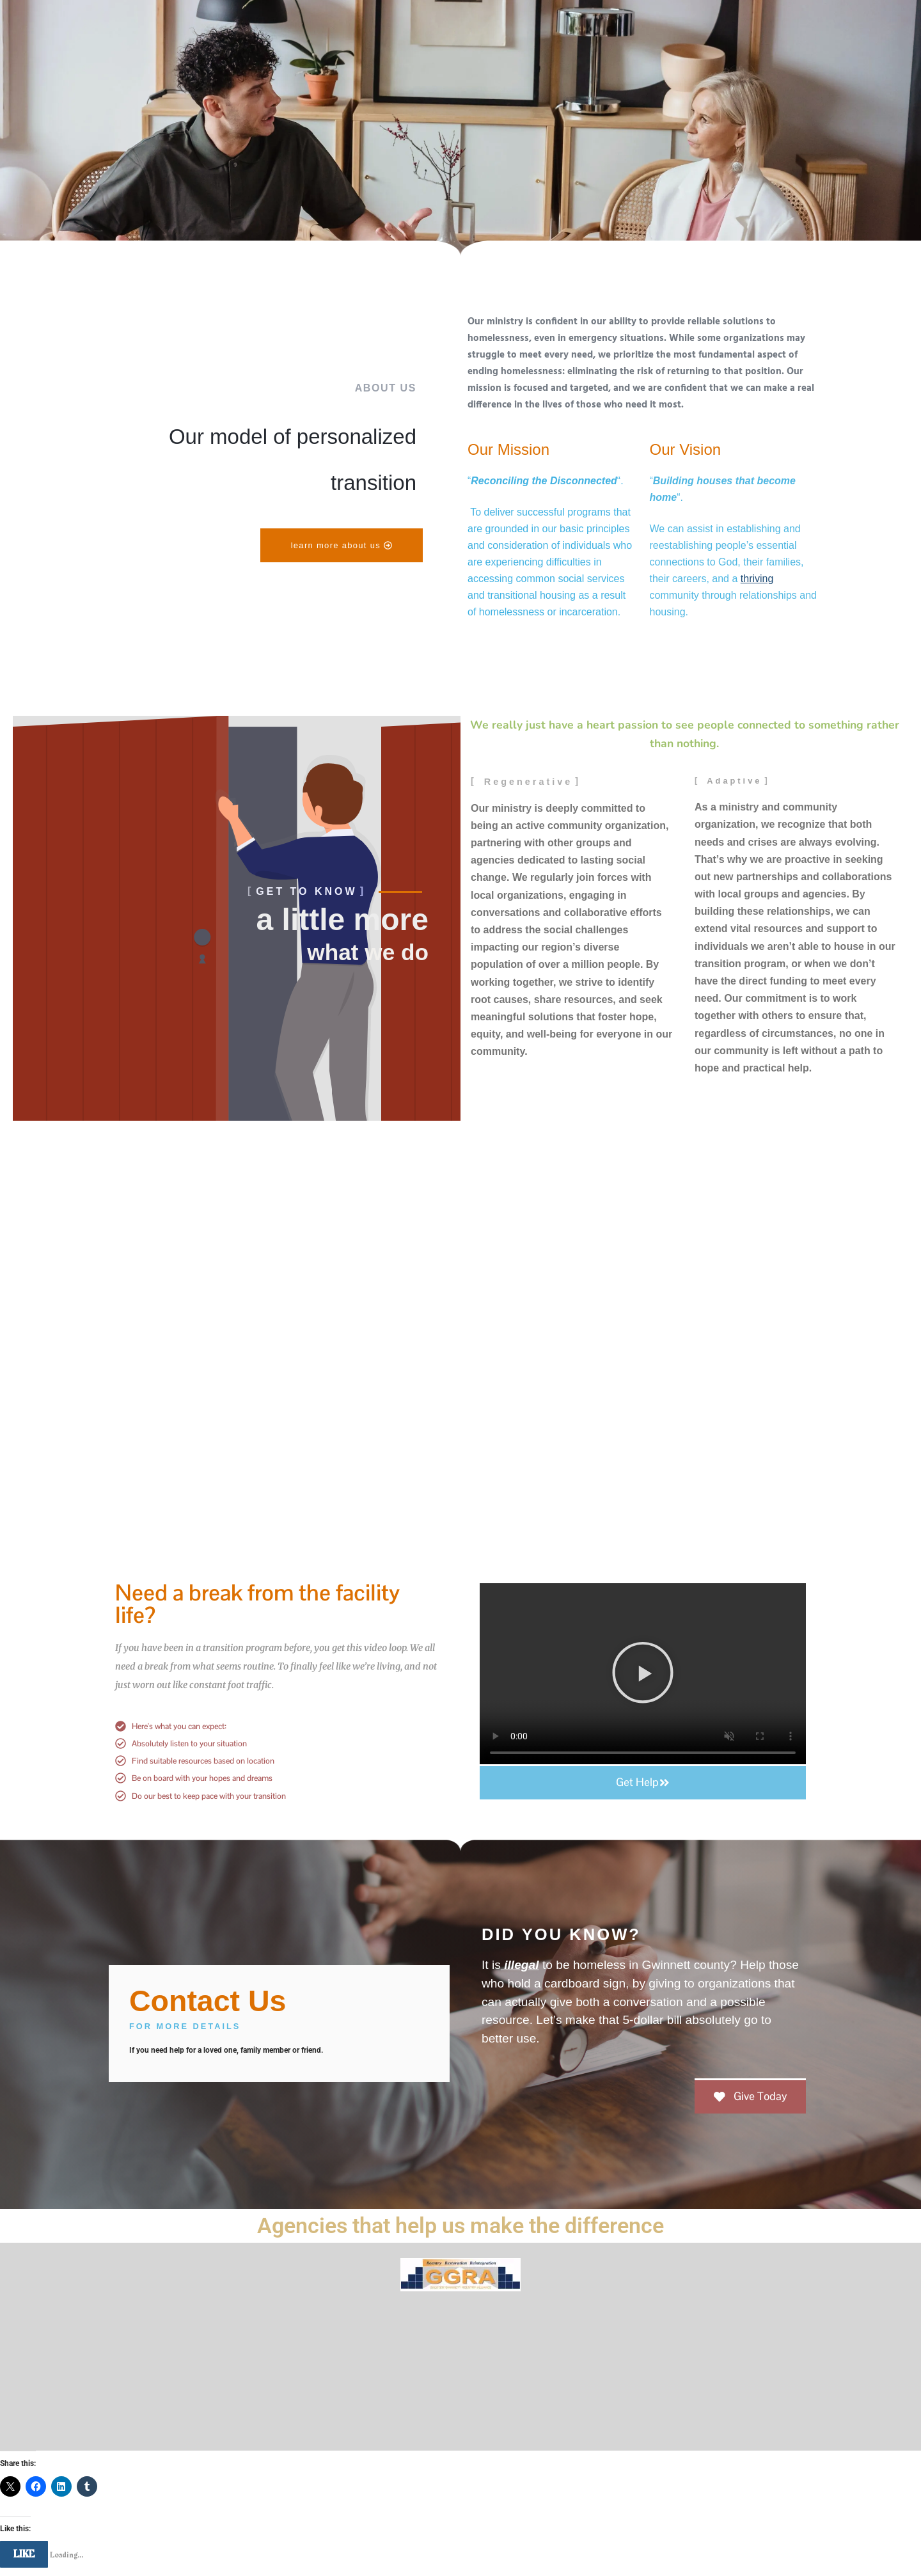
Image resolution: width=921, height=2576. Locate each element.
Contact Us (210, 2001)
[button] (643, 1675)
